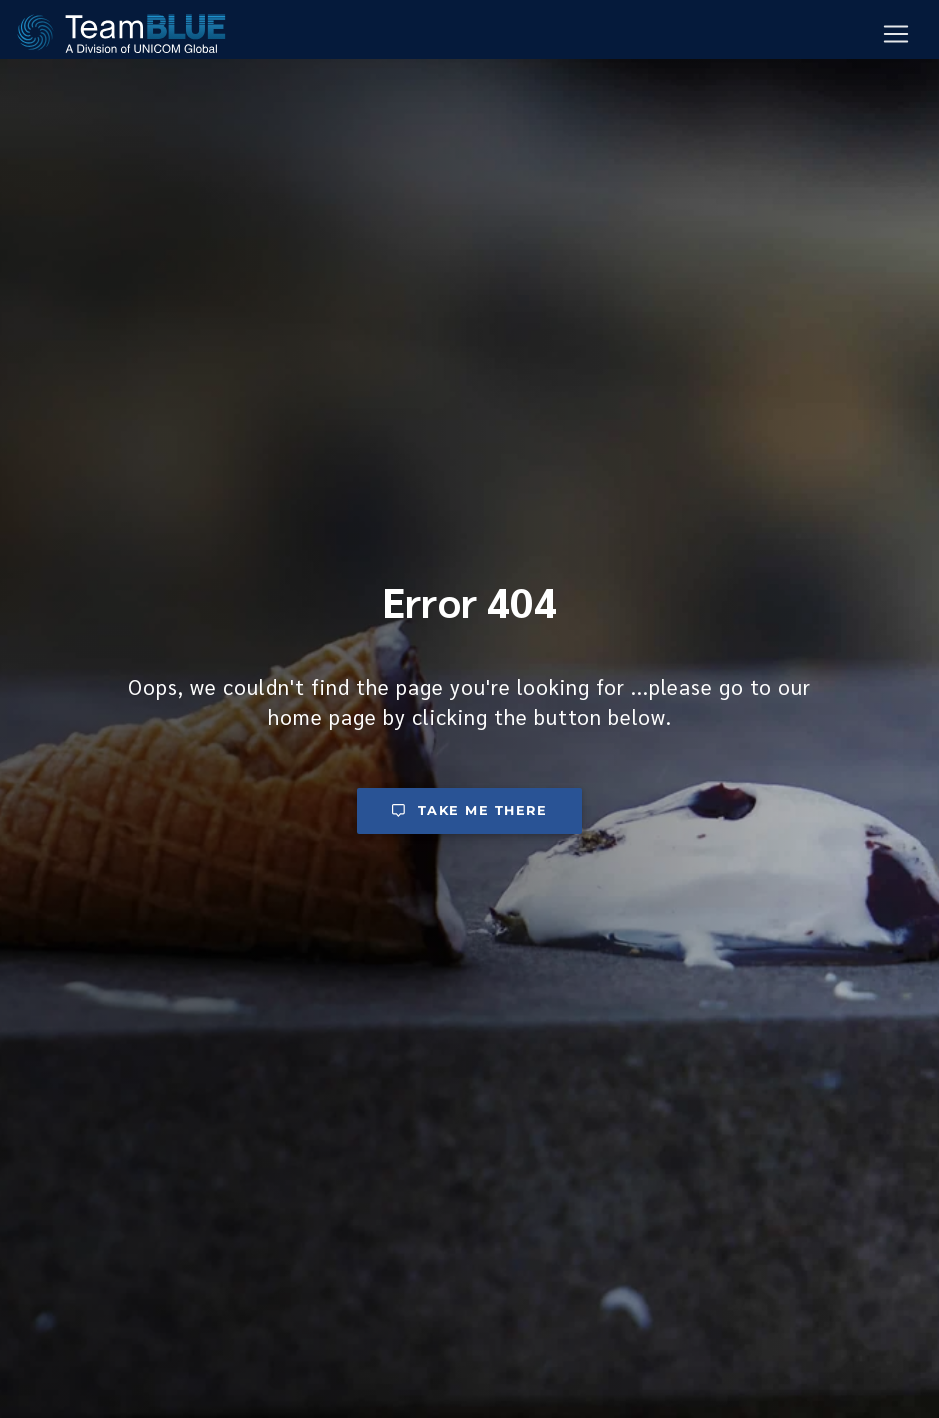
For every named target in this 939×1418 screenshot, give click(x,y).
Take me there (470, 810)
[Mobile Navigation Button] (896, 35)
